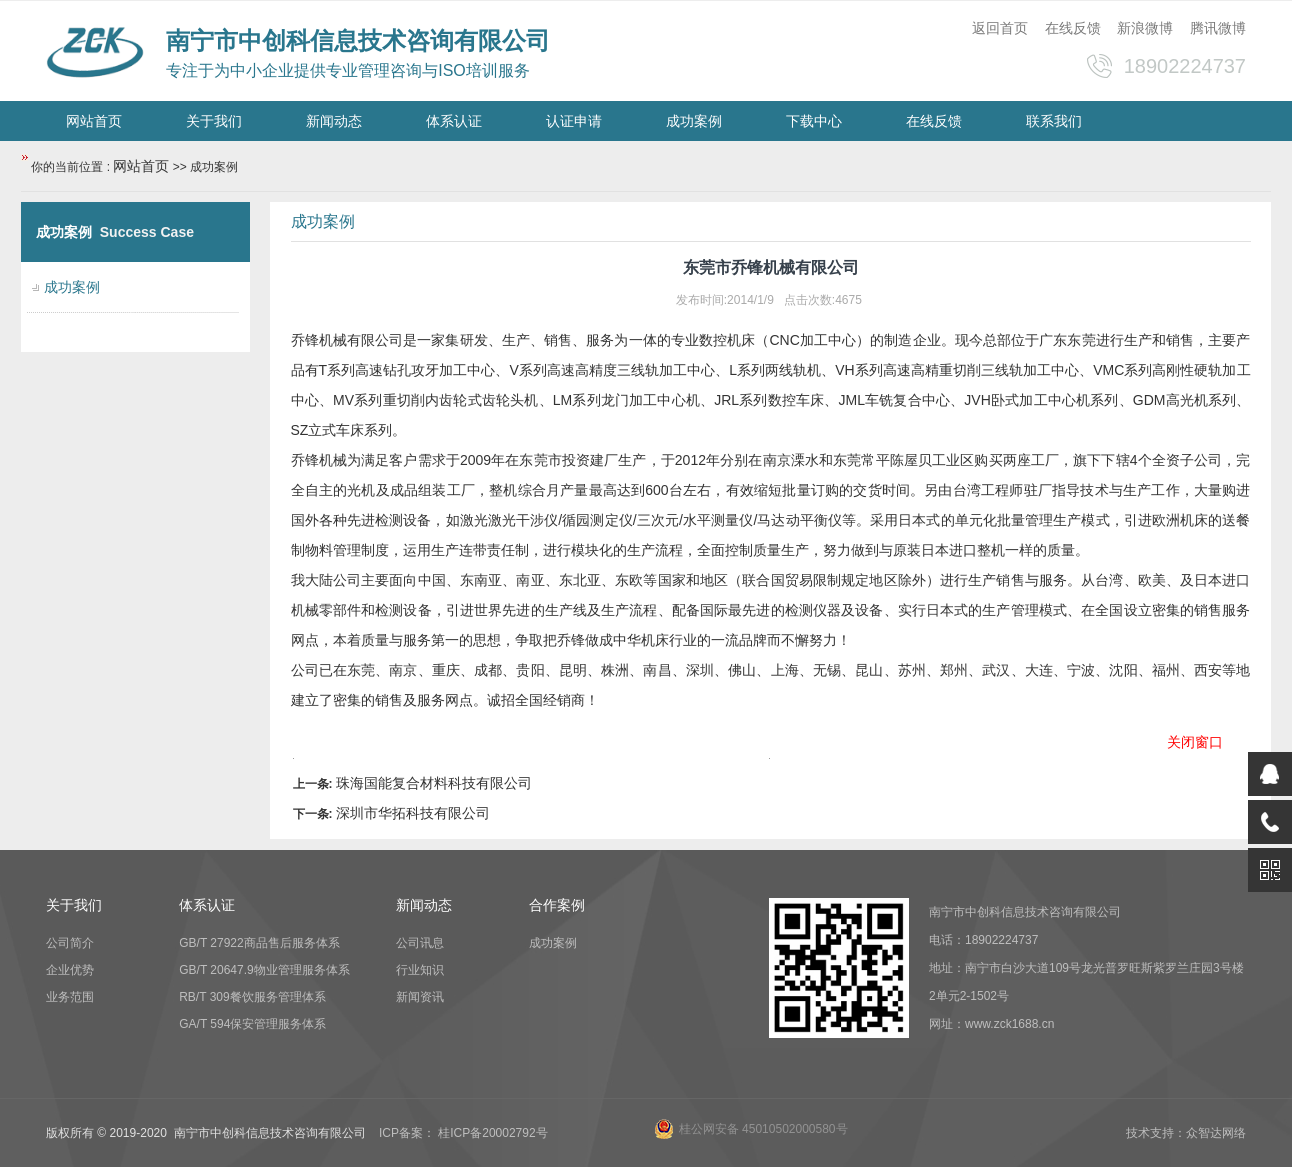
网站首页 (94, 121)
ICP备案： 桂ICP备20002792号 (463, 1133)
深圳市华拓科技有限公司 (413, 813)
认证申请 (574, 121)
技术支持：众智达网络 (1186, 1133)
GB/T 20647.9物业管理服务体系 (264, 970)
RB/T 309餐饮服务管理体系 (252, 997)
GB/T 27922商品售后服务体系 (259, 943)
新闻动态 (334, 121)
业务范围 (70, 997)
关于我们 (214, 121)
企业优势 (70, 970)
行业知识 (420, 970)
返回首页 (1000, 28)
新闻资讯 (420, 997)
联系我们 (1054, 121)
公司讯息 (420, 943)
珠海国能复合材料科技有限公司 (434, 783)
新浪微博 (1145, 28)
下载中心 (814, 121)
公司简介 (70, 943)
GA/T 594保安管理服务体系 (252, 1024)
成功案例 (694, 121)
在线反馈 (1073, 28)
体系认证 (454, 121)
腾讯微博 (1218, 28)
